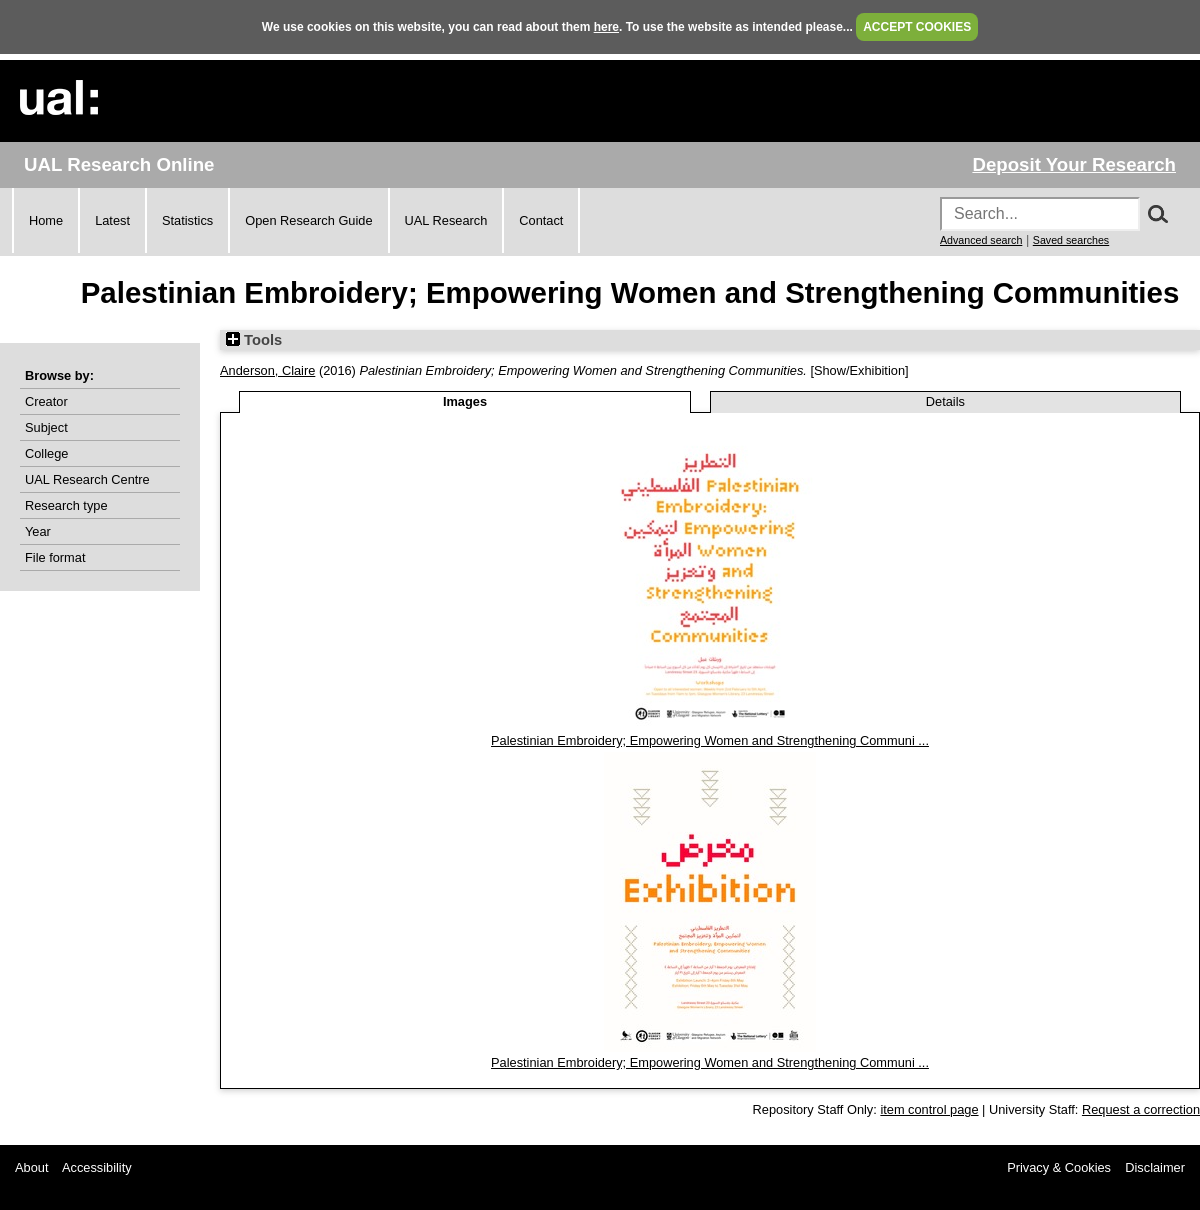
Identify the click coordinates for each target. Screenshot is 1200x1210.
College (46, 453)
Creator (46, 401)
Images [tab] (465, 401)
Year (38, 531)
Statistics (187, 220)
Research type (66, 505)
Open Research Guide (308, 220)
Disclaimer (1155, 1167)
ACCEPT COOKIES (917, 27)
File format (55, 557)
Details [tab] (945, 401)
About (31, 1167)
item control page (929, 1109)
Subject (46, 427)
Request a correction (1141, 1109)
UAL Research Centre (87, 479)
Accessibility (97, 1167)
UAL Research (446, 220)
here (606, 27)
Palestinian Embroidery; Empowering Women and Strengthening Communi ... (710, 740)
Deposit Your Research (1074, 164)
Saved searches (1071, 240)
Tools (254, 340)
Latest (112, 220)
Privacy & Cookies (1059, 1167)
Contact (541, 220)
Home (46, 220)
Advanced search (981, 240)
